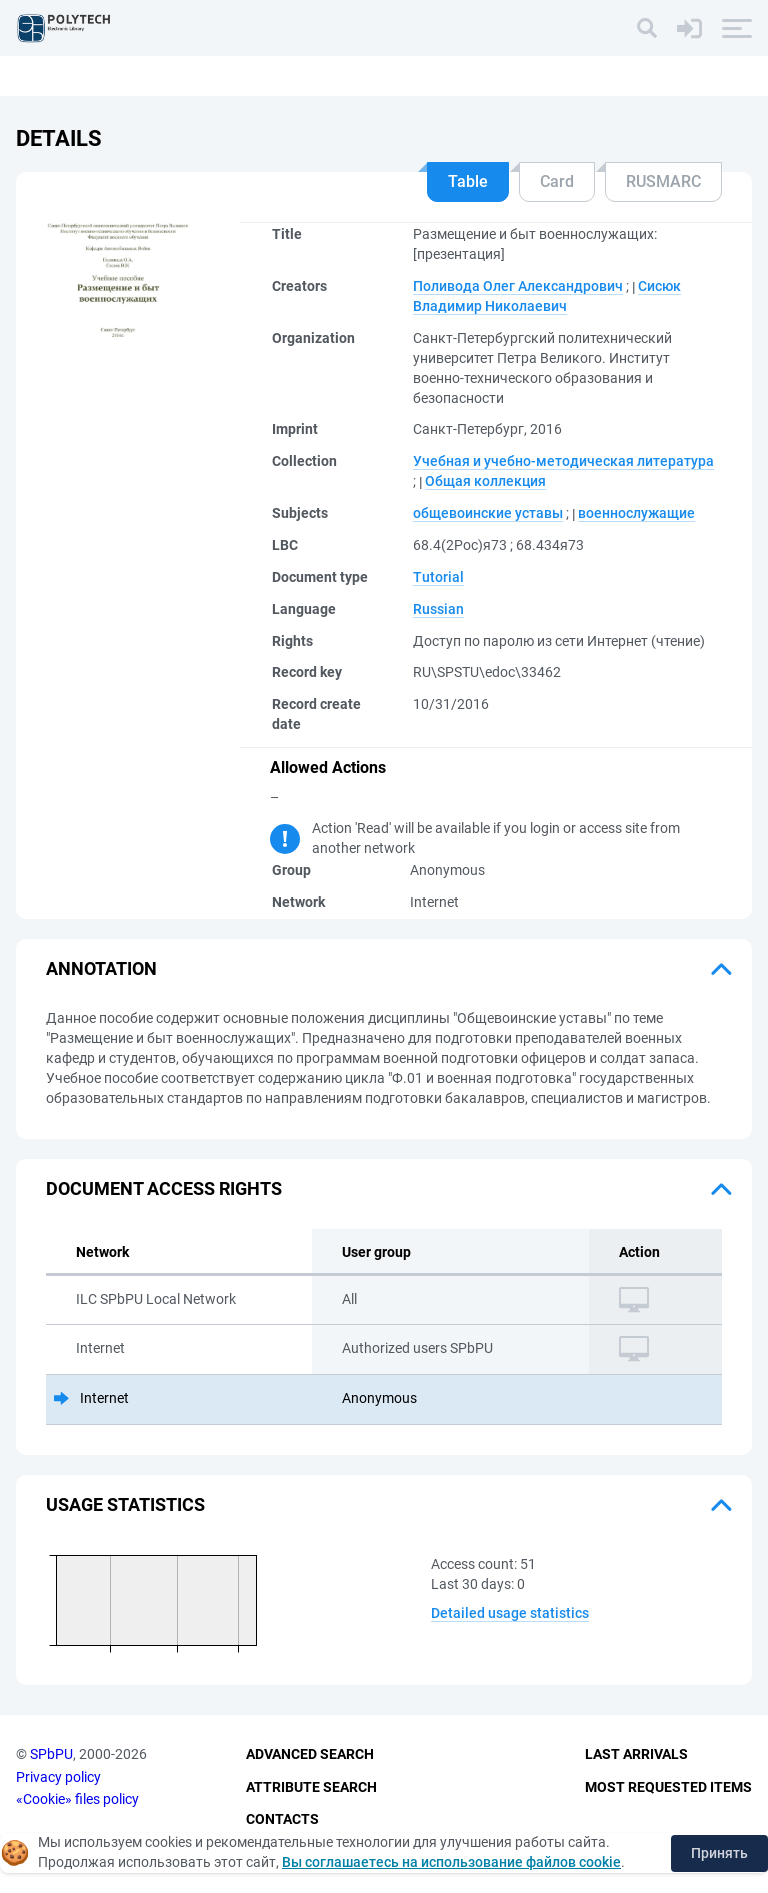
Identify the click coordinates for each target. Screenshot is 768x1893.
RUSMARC (663, 181)
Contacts (282, 1819)
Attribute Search (311, 1787)
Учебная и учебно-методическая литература (563, 461)
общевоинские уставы (488, 513)
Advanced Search (310, 1754)
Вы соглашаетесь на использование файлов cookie (451, 1862)
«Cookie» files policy (77, 1799)
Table (468, 181)
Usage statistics (125, 1504)
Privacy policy (58, 1777)
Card (557, 181)
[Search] (647, 28)
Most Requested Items (668, 1787)
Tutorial (438, 577)
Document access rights (164, 1188)
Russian (438, 609)
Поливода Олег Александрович (518, 286)
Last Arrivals (636, 1754)
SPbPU (51, 1754)
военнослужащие (636, 513)
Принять (719, 1853)
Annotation (101, 968)
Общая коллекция (485, 481)
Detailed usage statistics (510, 1613)
